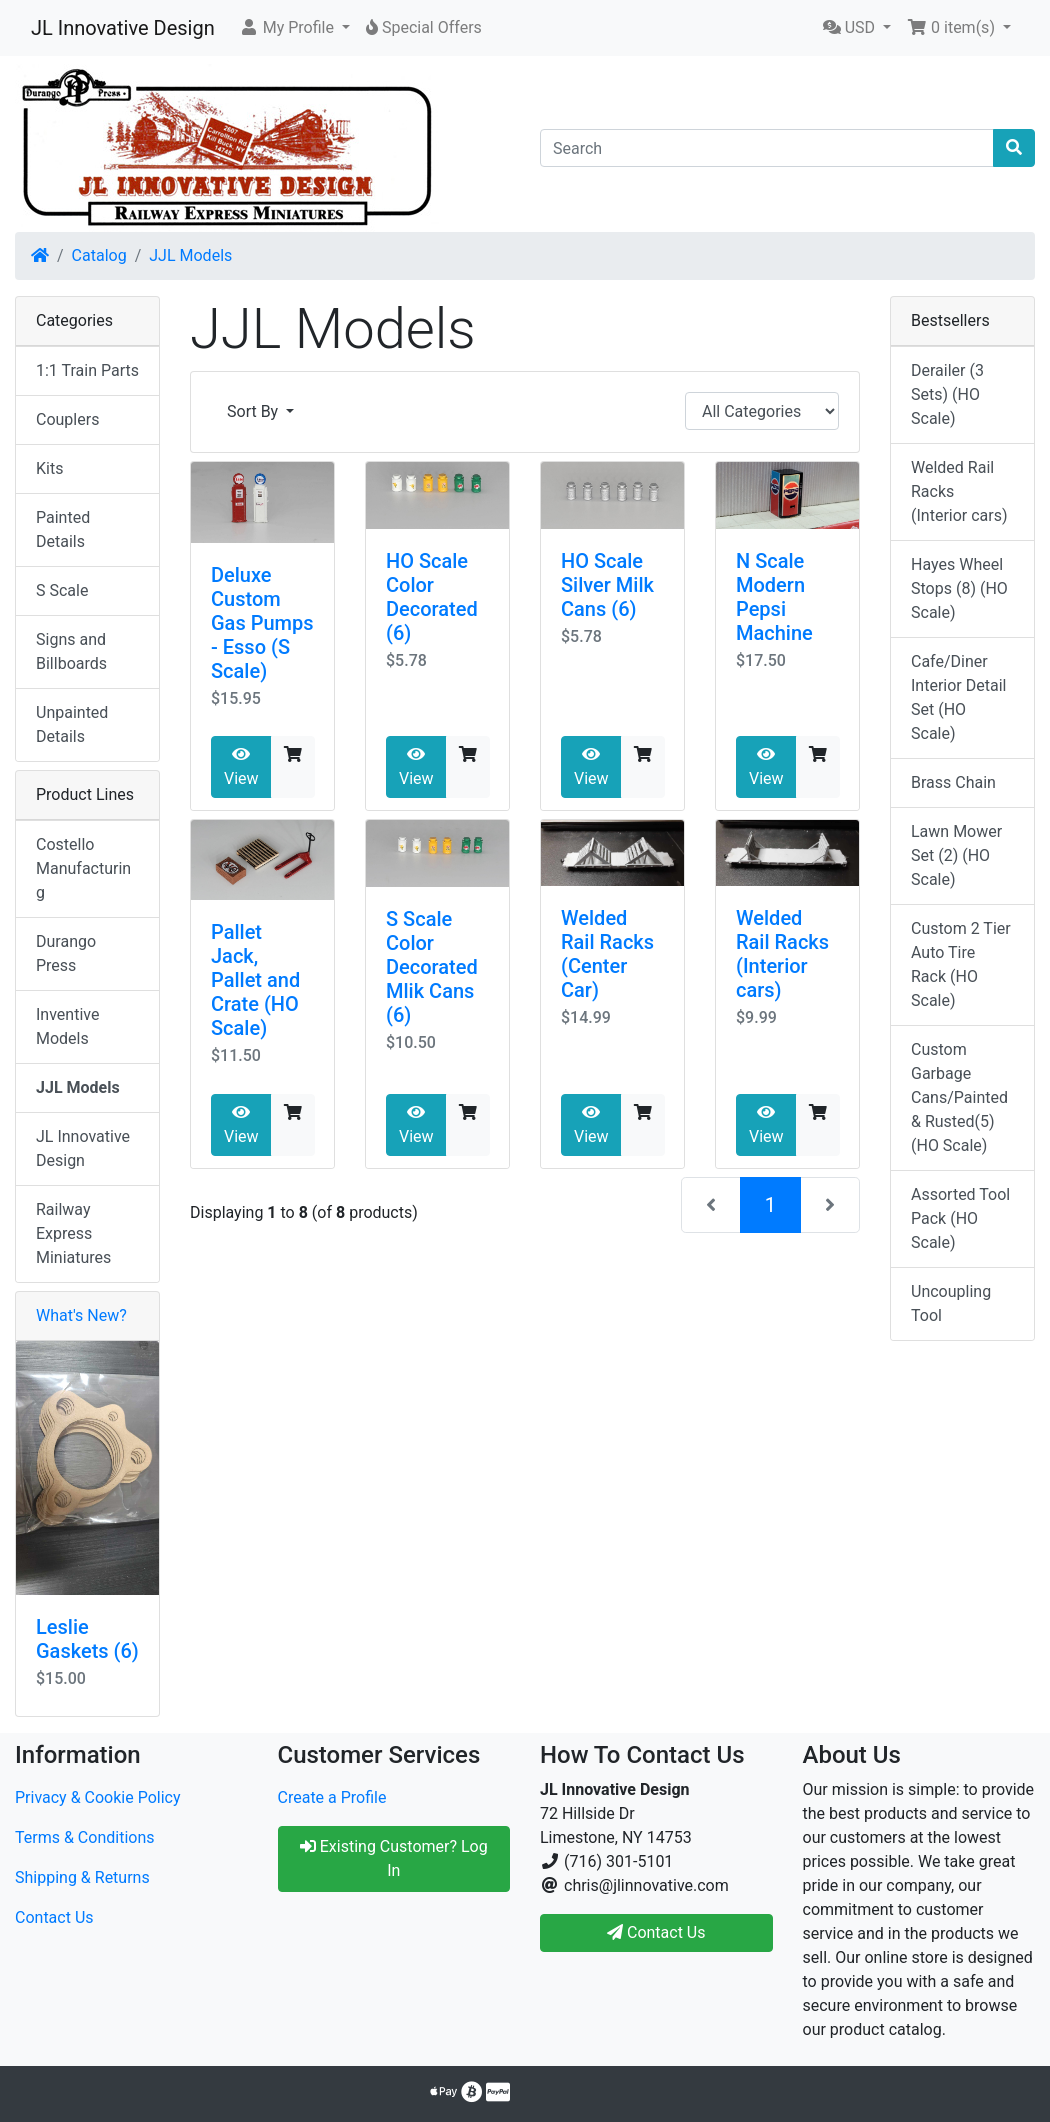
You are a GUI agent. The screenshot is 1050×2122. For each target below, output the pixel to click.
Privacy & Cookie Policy (98, 1797)
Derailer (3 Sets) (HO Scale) (947, 394)
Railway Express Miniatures (73, 1233)
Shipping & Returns (82, 1877)
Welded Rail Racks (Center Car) (607, 954)
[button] (294, 28)
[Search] (767, 148)
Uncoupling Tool (951, 1303)
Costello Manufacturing (83, 868)
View (241, 767)
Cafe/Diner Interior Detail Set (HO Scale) (958, 697)
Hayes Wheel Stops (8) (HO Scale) (959, 588)
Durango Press (66, 953)
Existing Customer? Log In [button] (394, 1858)
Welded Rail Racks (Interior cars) (782, 954)
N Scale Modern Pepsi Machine (774, 597)
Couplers (67, 419)
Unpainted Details (72, 724)
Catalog (99, 255)
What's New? (81, 1315)
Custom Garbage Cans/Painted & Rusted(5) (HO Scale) (959, 1097)
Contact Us (54, 1917)
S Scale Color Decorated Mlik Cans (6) (432, 967)
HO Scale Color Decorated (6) (432, 597)
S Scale (62, 590)
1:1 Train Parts (87, 370)
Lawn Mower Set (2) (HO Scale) (956, 855)
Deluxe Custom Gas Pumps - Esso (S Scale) (262, 623)
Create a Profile (332, 1797)
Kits (49, 468)
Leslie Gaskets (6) (87, 1639)
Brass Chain (953, 782)
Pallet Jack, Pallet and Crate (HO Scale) (255, 980)
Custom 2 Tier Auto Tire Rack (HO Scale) (961, 964)
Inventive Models (67, 1026)
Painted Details (63, 529)
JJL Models (190, 255)
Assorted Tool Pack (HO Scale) (960, 1218)
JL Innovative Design (123, 28)
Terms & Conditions (85, 1837)
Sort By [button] (254, 411)
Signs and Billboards (71, 651)
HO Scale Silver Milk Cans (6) (607, 585)
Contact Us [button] (656, 1932)
